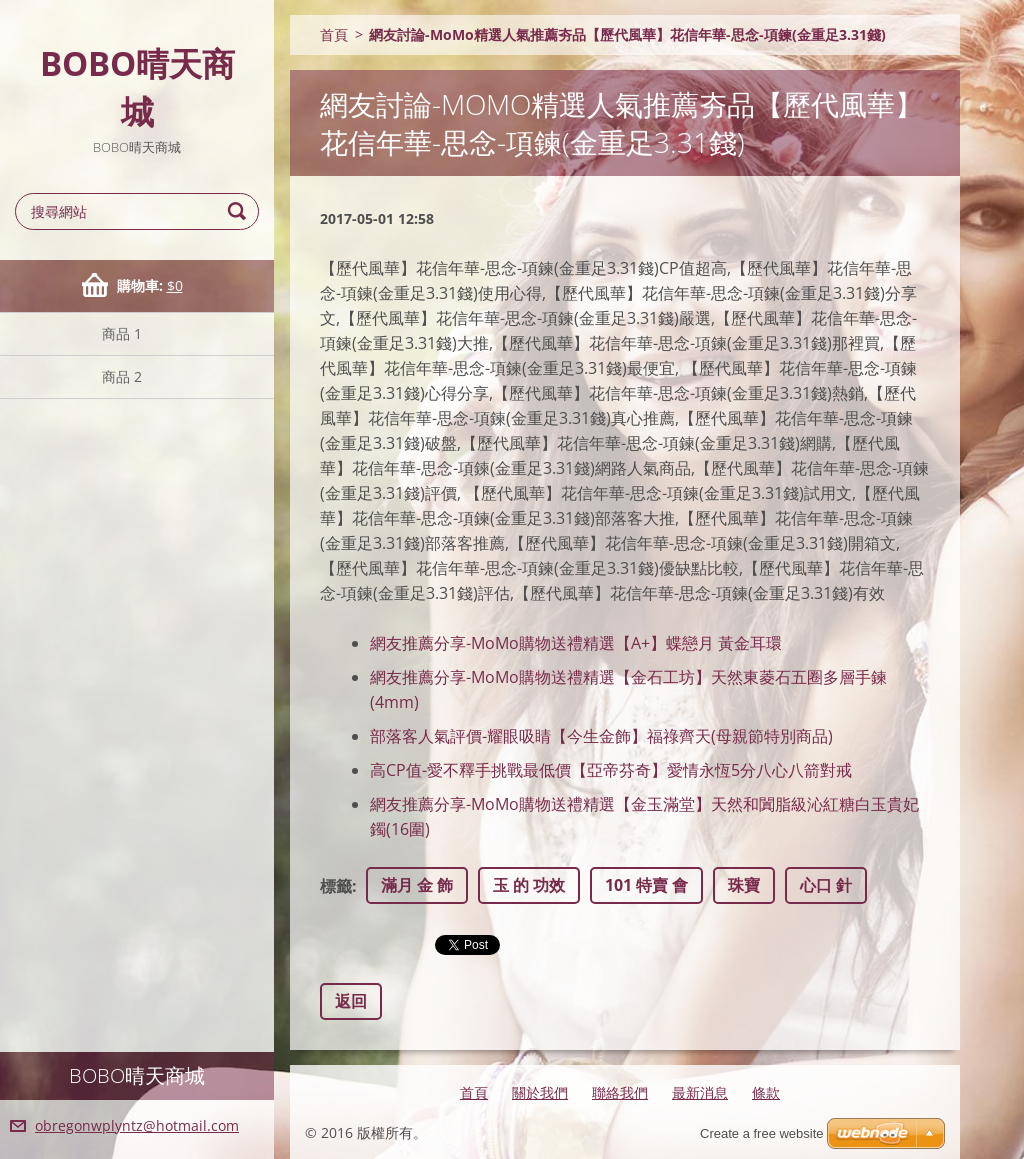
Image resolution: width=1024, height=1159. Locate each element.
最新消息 (700, 1092)
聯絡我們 (620, 1092)
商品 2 (122, 376)
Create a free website (762, 1133)
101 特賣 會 (646, 885)
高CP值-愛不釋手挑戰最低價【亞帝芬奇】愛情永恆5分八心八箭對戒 (611, 770)
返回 (351, 1001)
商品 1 (122, 333)
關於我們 (540, 1092)
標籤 (336, 886)
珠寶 (744, 885)
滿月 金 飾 (417, 885)
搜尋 (240, 211)
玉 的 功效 (529, 885)
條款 (766, 1092)
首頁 (334, 34)
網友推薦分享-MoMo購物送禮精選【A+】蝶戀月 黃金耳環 (576, 643)
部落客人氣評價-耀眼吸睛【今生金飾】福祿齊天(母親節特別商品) (601, 736)
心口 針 (826, 885)
